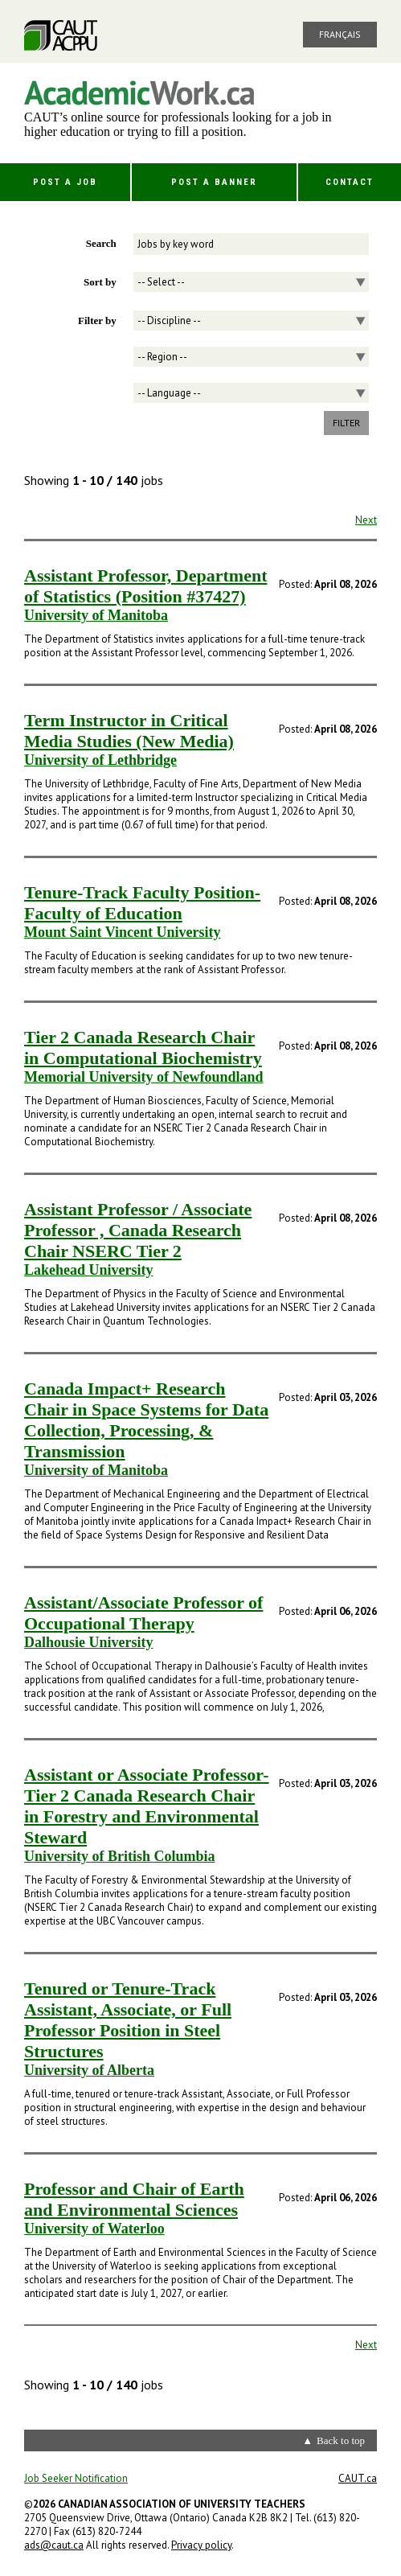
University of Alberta (89, 2070)
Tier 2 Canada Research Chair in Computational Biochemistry (143, 1047)
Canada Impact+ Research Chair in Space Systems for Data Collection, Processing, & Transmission (146, 1419)
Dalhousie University (88, 1642)
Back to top (341, 2440)
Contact (349, 182)
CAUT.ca (357, 2478)
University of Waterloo (94, 2229)
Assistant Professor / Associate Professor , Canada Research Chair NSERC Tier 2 (138, 1230)
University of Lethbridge (100, 760)
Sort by (100, 282)
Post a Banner (214, 182)
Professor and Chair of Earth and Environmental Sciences (134, 2199)
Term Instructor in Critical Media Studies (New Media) (129, 730)
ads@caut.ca (54, 2545)
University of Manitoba (96, 615)
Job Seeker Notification (76, 2478)
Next (366, 520)
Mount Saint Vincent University (122, 932)
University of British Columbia (119, 1856)
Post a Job (65, 182)
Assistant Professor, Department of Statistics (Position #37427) (145, 585)
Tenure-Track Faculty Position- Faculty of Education (142, 902)
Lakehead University (88, 1270)
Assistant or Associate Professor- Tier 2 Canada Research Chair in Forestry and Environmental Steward (146, 1806)
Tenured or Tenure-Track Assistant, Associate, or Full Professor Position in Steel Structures (127, 2019)
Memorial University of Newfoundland (143, 1077)
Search (101, 243)
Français (340, 34)
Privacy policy (201, 2545)
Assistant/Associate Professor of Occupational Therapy (143, 1612)
